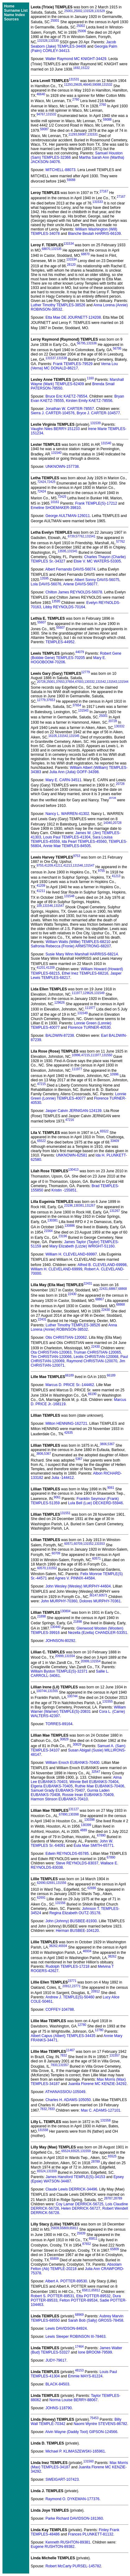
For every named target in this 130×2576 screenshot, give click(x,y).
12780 (82, 2025)
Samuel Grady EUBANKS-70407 (58, 1790)
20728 (41, 681)
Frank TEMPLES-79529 (72, 364)
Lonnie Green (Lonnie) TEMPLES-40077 (78, 1096)
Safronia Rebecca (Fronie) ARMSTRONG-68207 (71, 946)
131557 (115, 2055)
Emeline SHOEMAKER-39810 (56, 508)
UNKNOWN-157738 (61, 466)
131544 (123, 681)
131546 (78, 865)
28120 (71, 264)
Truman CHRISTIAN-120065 (97, 1352)
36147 (93, 1595)
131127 (73, 1809)
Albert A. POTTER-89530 (66, 2281)
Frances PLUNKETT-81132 (90, 2534)
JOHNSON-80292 (60, 1641)
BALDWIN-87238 (59, 1035)
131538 (62, 358)
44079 (79, 652)
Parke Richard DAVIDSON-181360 (74, 2518)
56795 (81, 343)
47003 (79, 681)
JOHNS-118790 (58, 2408)
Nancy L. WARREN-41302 (67, 814)
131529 (99, 11)
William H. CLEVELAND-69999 (56, 1269)
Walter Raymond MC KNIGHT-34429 (75, 59)
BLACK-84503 (57, 2384)
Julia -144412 (63, 1477)
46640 (87, 84)
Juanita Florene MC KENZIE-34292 (97, 2084)
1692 (76, 68)
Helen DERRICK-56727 (80, 2208)
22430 (72, 1294)
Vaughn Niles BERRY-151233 (55, 429)
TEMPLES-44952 (60, 642)
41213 (67, 865)
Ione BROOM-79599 (95, 2352)
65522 (104, 1131)
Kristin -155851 (64, 1190)
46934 (62, 1946)
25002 (78, 11)
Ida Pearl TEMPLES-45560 (84, 841)
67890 (63, 1814)
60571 (68, 1543)
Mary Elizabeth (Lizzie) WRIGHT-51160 (81, 1246)
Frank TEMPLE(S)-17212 (96, 503)
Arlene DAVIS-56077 (80, 584)
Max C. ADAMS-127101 (100, 2110)
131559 (85, 2151)
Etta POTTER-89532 (93, 2296)
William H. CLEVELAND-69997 (71, 1254)
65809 (64, 2228)
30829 (64, 1739)
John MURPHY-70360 (59, 1601)
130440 (55, 1627)
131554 (70, 1656)
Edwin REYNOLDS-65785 (66, 1853)
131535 (56, 249)
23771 (72, 1981)
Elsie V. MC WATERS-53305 (97, 561)
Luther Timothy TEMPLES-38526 (58, 305)
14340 (107, 823)
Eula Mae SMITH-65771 (94, 1845)
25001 (68, 11)
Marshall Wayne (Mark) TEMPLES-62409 (77, 381)
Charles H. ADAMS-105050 (68, 2100)
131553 (99, 1543)
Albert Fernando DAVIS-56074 (70, 569)
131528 (88, 11)
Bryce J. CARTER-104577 (98, 413)
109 (39, 905)
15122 (85, 68)
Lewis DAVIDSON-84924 (66, 2328)
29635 (78, 84)
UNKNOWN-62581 (71, 1155)
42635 (68, 1432)
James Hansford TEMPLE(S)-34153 (75, 2177)
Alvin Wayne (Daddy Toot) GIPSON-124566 (81, 2432)
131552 (88, 1543)
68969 (79, 2314)
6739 (71, 536)
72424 (41, 482)
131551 (65, 1513)
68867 (113, 1288)
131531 (74, 79)
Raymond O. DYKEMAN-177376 (72, 2499)
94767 (41, 114)
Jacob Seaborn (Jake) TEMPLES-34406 (73, 44)
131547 (89, 865)
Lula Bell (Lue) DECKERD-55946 (95, 1503)
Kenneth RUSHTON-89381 (67, 2542)
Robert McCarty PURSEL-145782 (73, 2566)
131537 (50, 358)
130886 (70, 1225)
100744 (41, 1691)
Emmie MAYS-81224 (85, 2376)
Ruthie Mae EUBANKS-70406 (99, 1786)
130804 (65, 1611)
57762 (79, 536)
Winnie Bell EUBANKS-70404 (94, 1782)
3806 (103, 1444)
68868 (122, 1288)
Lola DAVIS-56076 (46, 584)
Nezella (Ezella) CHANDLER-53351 (97, 1632)
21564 (48, 1231)
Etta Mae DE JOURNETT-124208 (73, 317)
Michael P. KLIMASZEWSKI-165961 (75, 2451)
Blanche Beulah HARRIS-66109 (94, 233)
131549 (99, 993)
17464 (79, 2346)
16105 (52, 736)
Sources (11, 19)
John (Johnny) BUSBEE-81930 (70, 1921)
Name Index (14, 15)
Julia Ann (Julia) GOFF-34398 (74, 772)
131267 (90, 1205)
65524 (65, 2151)
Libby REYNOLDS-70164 (64, 607)
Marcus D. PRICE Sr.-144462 (69, 1385)
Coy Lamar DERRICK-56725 (79, 2204)
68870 (46, 249)
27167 (104, 191)
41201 (41, 967)
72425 (51, 482)
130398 (73, 1814)
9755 (40, 865)
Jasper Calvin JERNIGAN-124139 (73, 1111)
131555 (52, 1691)
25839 (55, 2228)
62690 (41, 1883)
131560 (88, 2461)
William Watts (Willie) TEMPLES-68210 (78, 942)
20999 (59, 1656)
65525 (75, 2151)
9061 (110, 1487)
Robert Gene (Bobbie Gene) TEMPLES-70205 (76, 655)
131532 (107, 84)
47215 (85, 1055)
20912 (66, 1986)
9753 (76, 856)
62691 (51, 1883)
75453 (94, 2418)
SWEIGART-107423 (61, 2479)
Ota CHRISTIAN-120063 (51, 1352)
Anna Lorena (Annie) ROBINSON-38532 (74, 1327)
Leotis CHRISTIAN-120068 (96, 1357)
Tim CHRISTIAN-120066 (51, 1357)
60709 (78, 1543)
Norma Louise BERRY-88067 (73, 2400)
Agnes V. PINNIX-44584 (75, 1578)
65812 (96, 2290)
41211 (58, 865)
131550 (107, 1055)
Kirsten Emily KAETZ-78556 (89, 400)
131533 (97, 202)
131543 (112, 681)
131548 (69, 896)
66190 (92, 1394)
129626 (88, 993)
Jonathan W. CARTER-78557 (69, 409)
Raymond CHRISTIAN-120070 (91, 1361)
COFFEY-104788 (59, 2009)
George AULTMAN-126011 (67, 516)
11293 (68, 84)
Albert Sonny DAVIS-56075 (96, 580)
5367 (111, 1444)
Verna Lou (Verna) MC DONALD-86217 (74, 366)
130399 (86, 1825)
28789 (95, 2161)
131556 (61, 1883)
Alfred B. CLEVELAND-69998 (102, 1265)
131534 (68, 243)
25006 (82, 31)
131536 (91, 343)
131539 (95, 423)
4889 (83, 1830)
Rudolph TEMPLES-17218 (67, 1966)
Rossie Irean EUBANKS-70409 (87, 1795)
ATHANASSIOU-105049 (65, 2092)
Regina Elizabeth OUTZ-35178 (74, 1913)
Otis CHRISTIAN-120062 (66, 1337)
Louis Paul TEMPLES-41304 (67, 837)
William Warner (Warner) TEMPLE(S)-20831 (78, 1709)
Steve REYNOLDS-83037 (77, 1863)
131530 (53, 40)
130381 (79, 1205)
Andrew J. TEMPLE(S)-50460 (69, 1997)
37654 (69, 681)
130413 (73, 1169)
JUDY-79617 (55, 2360)
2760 (75, 99)
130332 (89, 681)
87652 (86, 2244)
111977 (77, 993)
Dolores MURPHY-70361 (100, 1601)
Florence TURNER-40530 (89, 1027)
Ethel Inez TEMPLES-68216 (85, 973)
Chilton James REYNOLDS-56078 (73, 592)
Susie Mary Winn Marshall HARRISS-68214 (81, 954)
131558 (105, 2120)
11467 (70, 2050)
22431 (87, 1283)
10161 (55, 502)
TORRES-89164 (58, 1724)
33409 (114, 1141)
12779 (85, 672)
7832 (63, 2055)
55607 (41, 622)
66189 (69, 1375)
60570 (41, 1568)
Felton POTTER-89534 (79, 2300)
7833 (54, 2065)
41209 (48, 865)
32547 (96, 1771)
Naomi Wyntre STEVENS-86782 (100, 2424)
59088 (96, 84)
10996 (76, 1055)
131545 (74, 736)
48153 (79, 2370)
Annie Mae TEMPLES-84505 (67, 846)
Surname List (16, 10)
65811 (73, 2228)
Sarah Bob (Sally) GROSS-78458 (95, 2320)
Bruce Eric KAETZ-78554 (66, 396)
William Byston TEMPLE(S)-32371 (59, 1671)
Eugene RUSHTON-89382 (52, 2546)
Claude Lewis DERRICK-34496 (71, 2189)
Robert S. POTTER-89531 (52, 2296)
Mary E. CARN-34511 (63, 780)
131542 (101, 681)
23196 (68, 1205)
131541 (90, 536)
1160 (90, 378)
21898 (41, 1616)
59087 (44, 129)
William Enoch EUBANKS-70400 (72, 1762)
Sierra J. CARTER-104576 (52, 413)
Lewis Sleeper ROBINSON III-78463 (75, 2336)
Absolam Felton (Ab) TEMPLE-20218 (76, 2266)
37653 (60, 681)
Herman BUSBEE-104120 (77, 1930)
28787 (108, 2198)
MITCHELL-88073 (60, 170)
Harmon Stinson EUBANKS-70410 (59, 1799)
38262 (53, 1946)
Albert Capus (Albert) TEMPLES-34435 (63, 2036)
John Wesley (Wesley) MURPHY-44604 (78, 1586)
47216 (69, 1120)
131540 (106, 443)
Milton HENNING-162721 (66, 1423)
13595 (62, 551)
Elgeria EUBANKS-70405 (52, 1786)
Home (9, 6)
